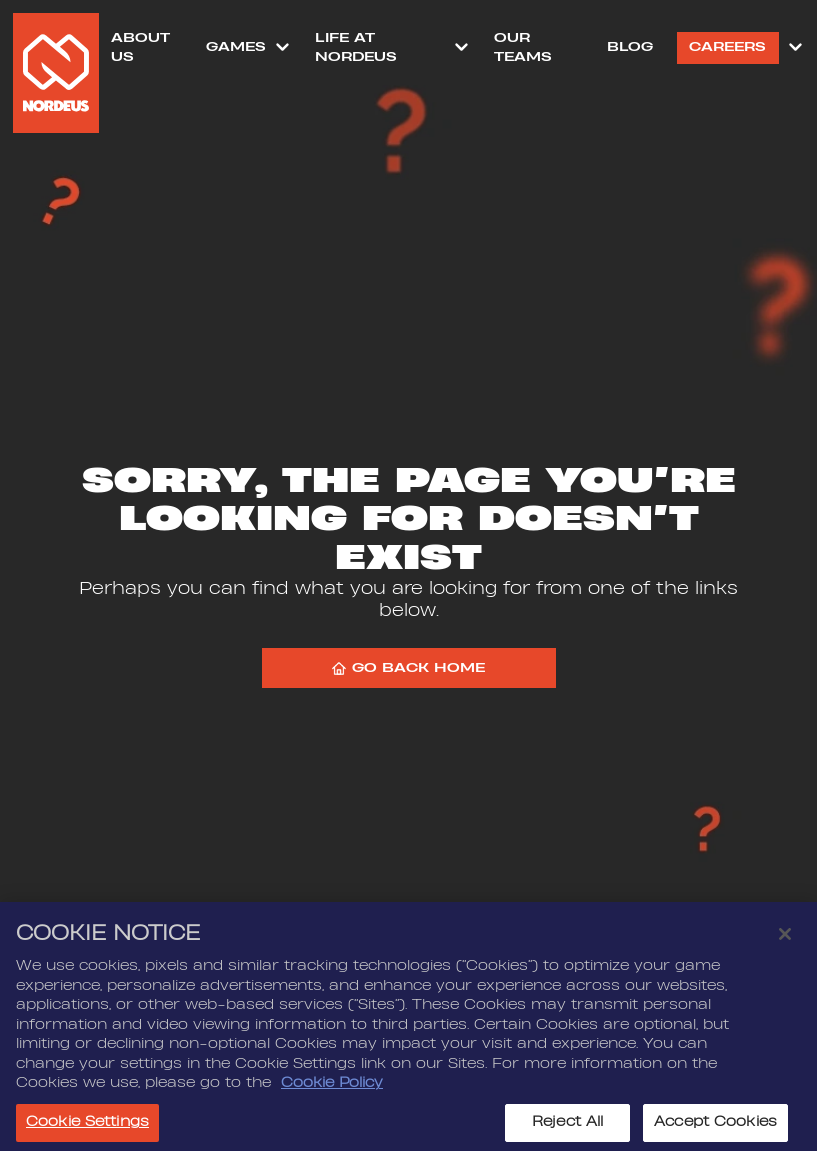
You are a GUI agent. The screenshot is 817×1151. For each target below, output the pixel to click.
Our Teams (523, 47)
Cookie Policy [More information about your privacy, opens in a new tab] (332, 1088)
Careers (727, 47)
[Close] (785, 939)
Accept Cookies (715, 1127)
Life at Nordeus (356, 47)
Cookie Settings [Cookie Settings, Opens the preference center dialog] (87, 1127)
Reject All (567, 1127)
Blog (630, 47)
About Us (140, 47)
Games (236, 47)
